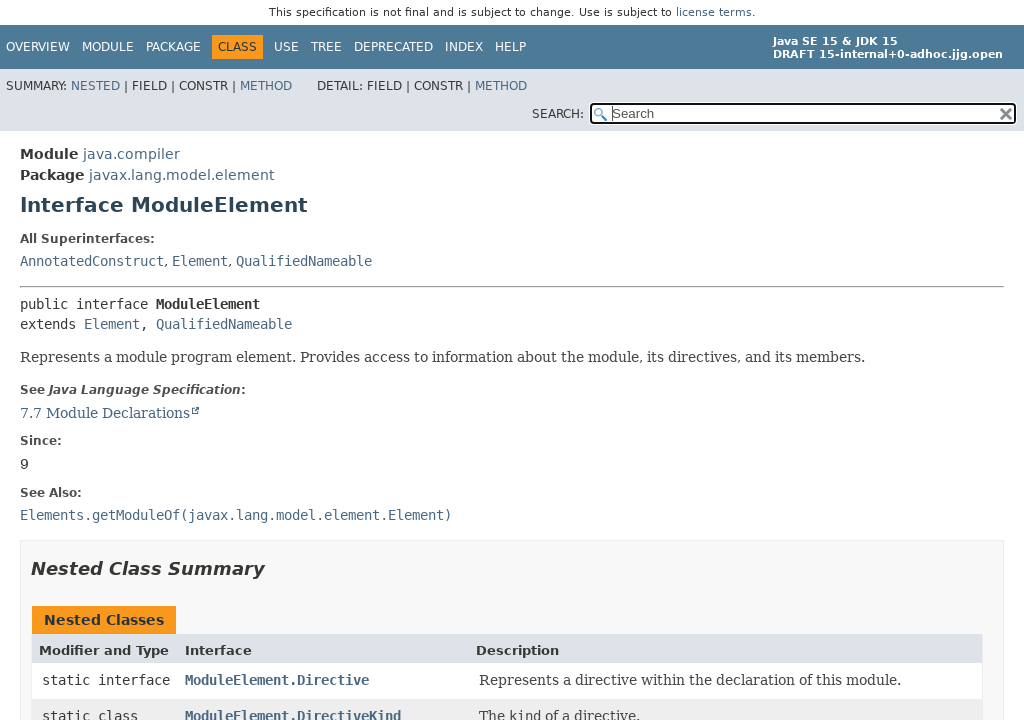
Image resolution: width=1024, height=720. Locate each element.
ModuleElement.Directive (277, 680)
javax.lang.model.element (181, 175)
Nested (95, 86)
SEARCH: (558, 114)
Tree (326, 47)
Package (173, 47)
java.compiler (131, 154)
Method (266, 86)
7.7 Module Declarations (105, 413)
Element (200, 261)
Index (464, 47)
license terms (714, 12)
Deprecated (393, 47)
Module (108, 47)
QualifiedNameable (304, 261)
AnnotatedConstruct (92, 261)
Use (286, 47)
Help (510, 47)
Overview (38, 47)
